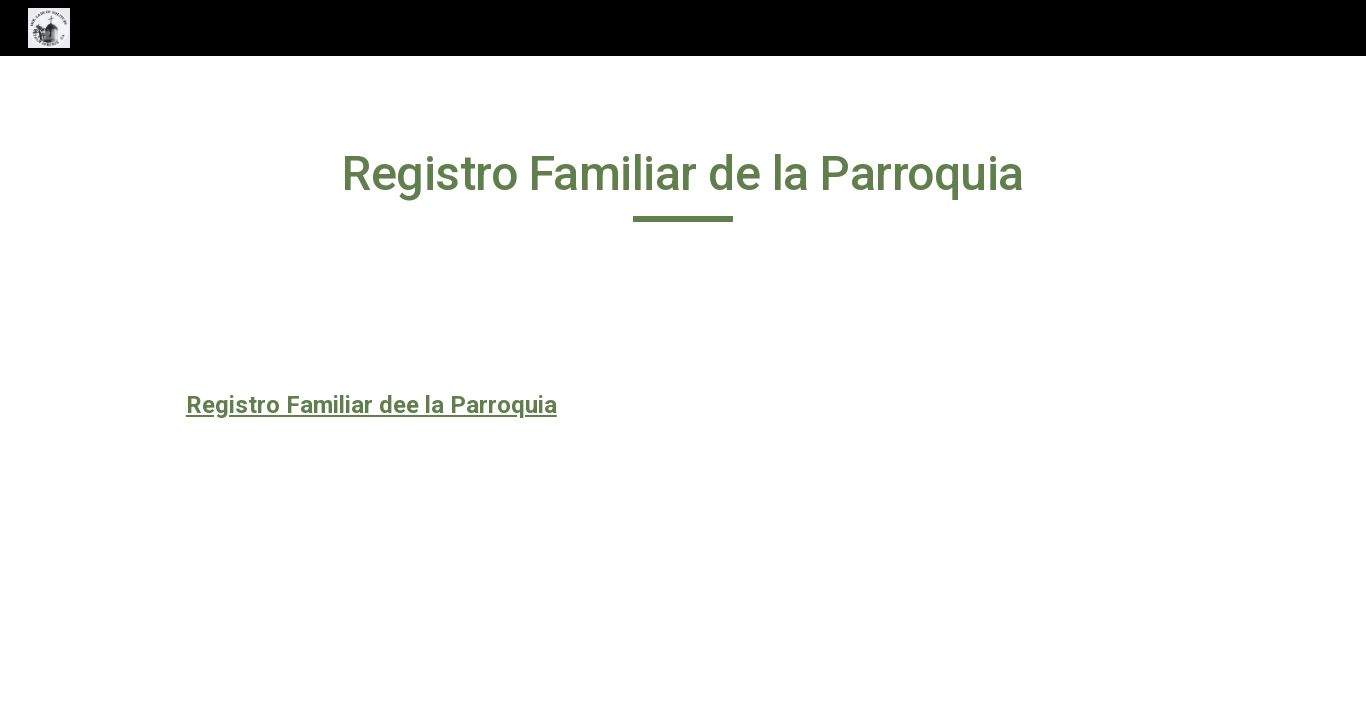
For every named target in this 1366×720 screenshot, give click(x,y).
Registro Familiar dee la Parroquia (371, 405)
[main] (683, 183)
